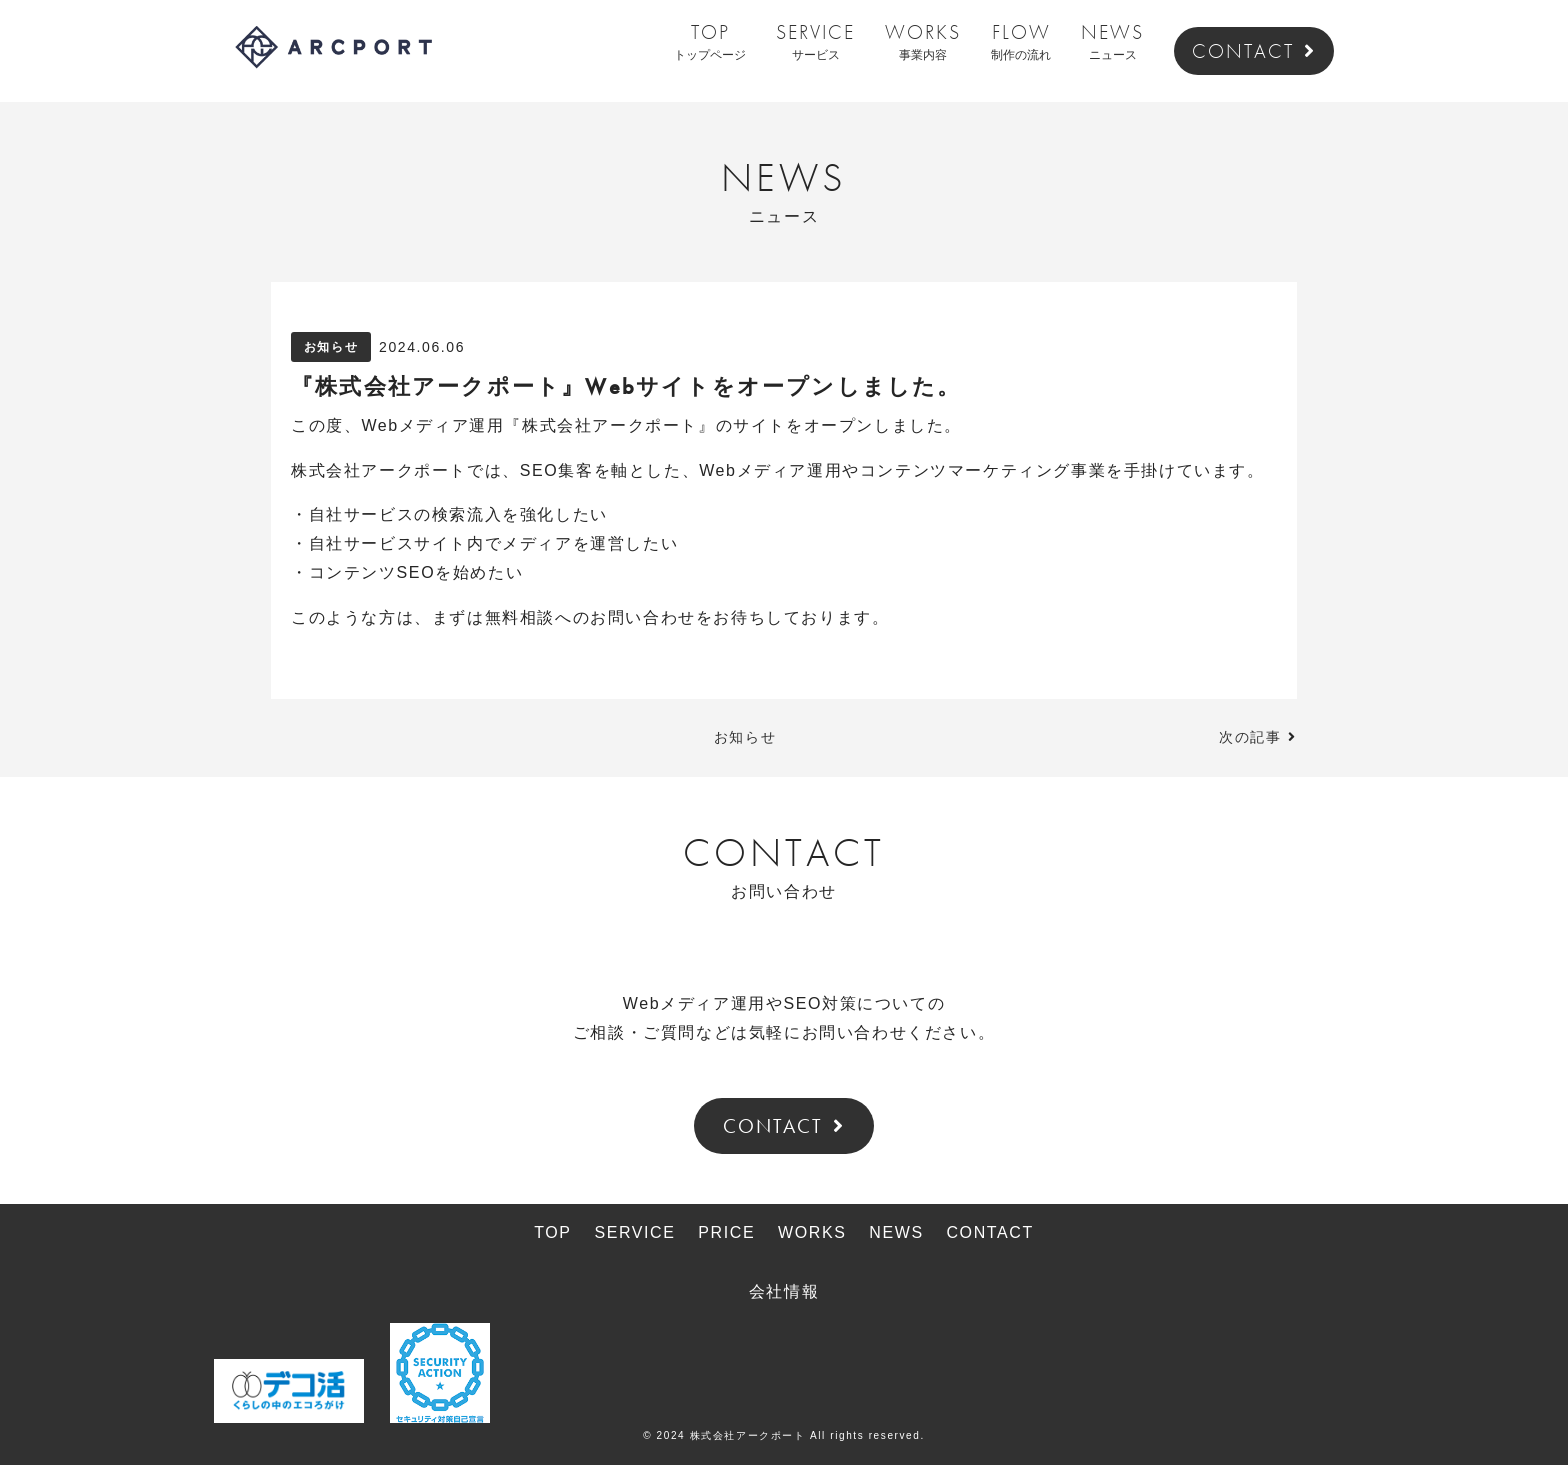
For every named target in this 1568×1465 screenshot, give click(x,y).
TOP (710, 43)
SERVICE (815, 43)
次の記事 (1250, 737)
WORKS (923, 43)
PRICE (726, 1232)
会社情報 (784, 1291)
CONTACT (1254, 51)
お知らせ (331, 347)
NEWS (1112, 43)
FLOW (1021, 43)
